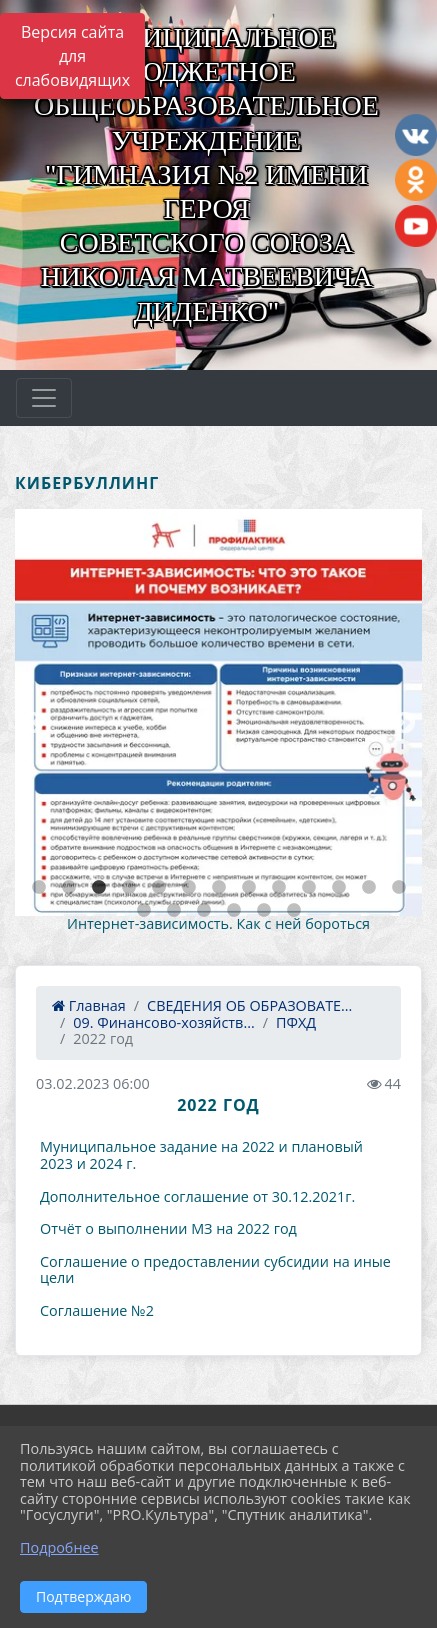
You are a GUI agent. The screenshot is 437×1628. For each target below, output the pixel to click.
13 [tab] (399, 888)
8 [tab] (249, 888)
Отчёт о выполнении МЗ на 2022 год (168, 1228)
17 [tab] (234, 911)
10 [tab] (309, 888)
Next (402, 721)
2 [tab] (69, 888)
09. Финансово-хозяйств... (163, 1022)
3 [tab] (99, 888)
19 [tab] (294, 911)
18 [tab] (264, 911)
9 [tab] (279, 888)
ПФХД (296, 1022)
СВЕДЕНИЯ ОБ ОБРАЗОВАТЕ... (249, 1005)
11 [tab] (339, 888)
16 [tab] (204, 911)
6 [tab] (189, 888)
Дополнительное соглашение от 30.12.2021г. (197, 1196)
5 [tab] (159, 888)
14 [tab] (144, 911)
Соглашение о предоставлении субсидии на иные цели (215, 1270)
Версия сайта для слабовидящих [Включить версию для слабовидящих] (72, 56)
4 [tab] (129, 888)
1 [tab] (39, 888)
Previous (30, 721)
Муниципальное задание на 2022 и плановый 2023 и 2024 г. (201, 1155)
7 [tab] (219, 888)
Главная (89, 1005)
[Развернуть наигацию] (44, 398)
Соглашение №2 (97, 1310)
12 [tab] (369, 888)
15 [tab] (174, 911)
